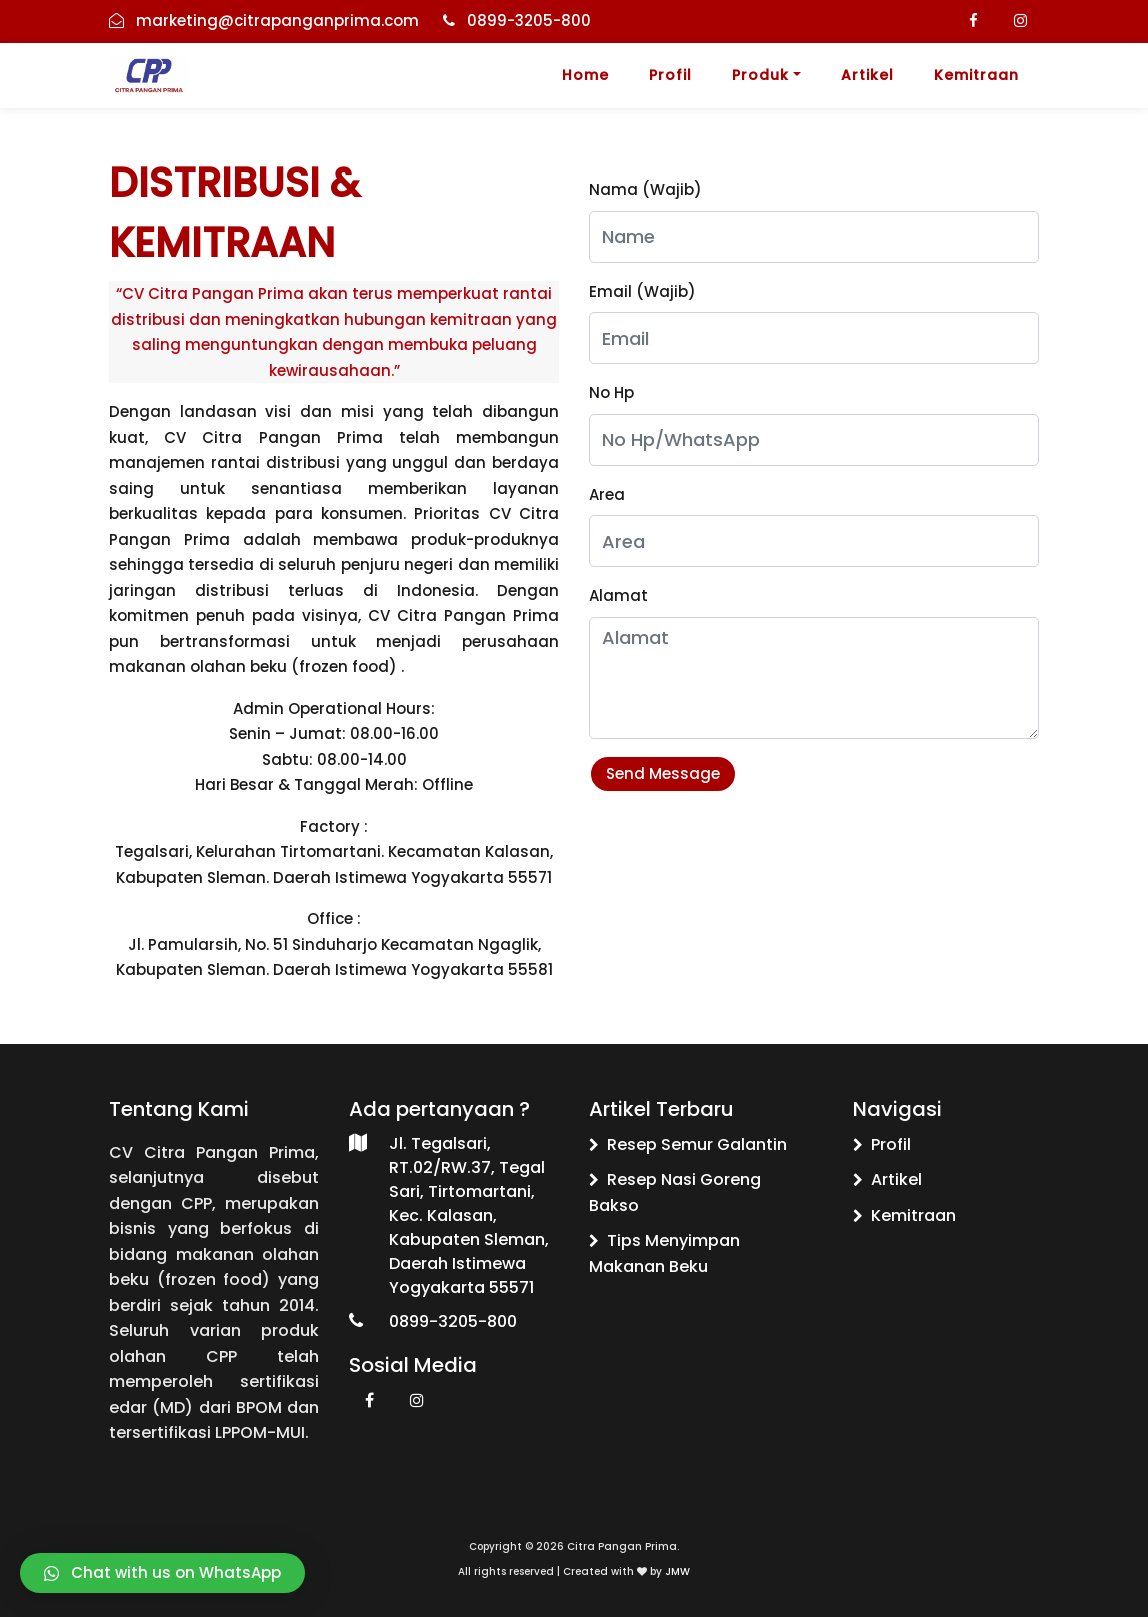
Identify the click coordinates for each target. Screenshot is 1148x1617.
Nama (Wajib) (645, 189)
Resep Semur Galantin (688, 1144)
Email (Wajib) (642, 291)
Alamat (618, 595)
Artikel (867, 75)
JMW (677, 1571)
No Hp (611, 392)
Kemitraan (976, 75)
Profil (670, 75)
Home (585, 75)
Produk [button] (760, 75)
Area (607, 494)
